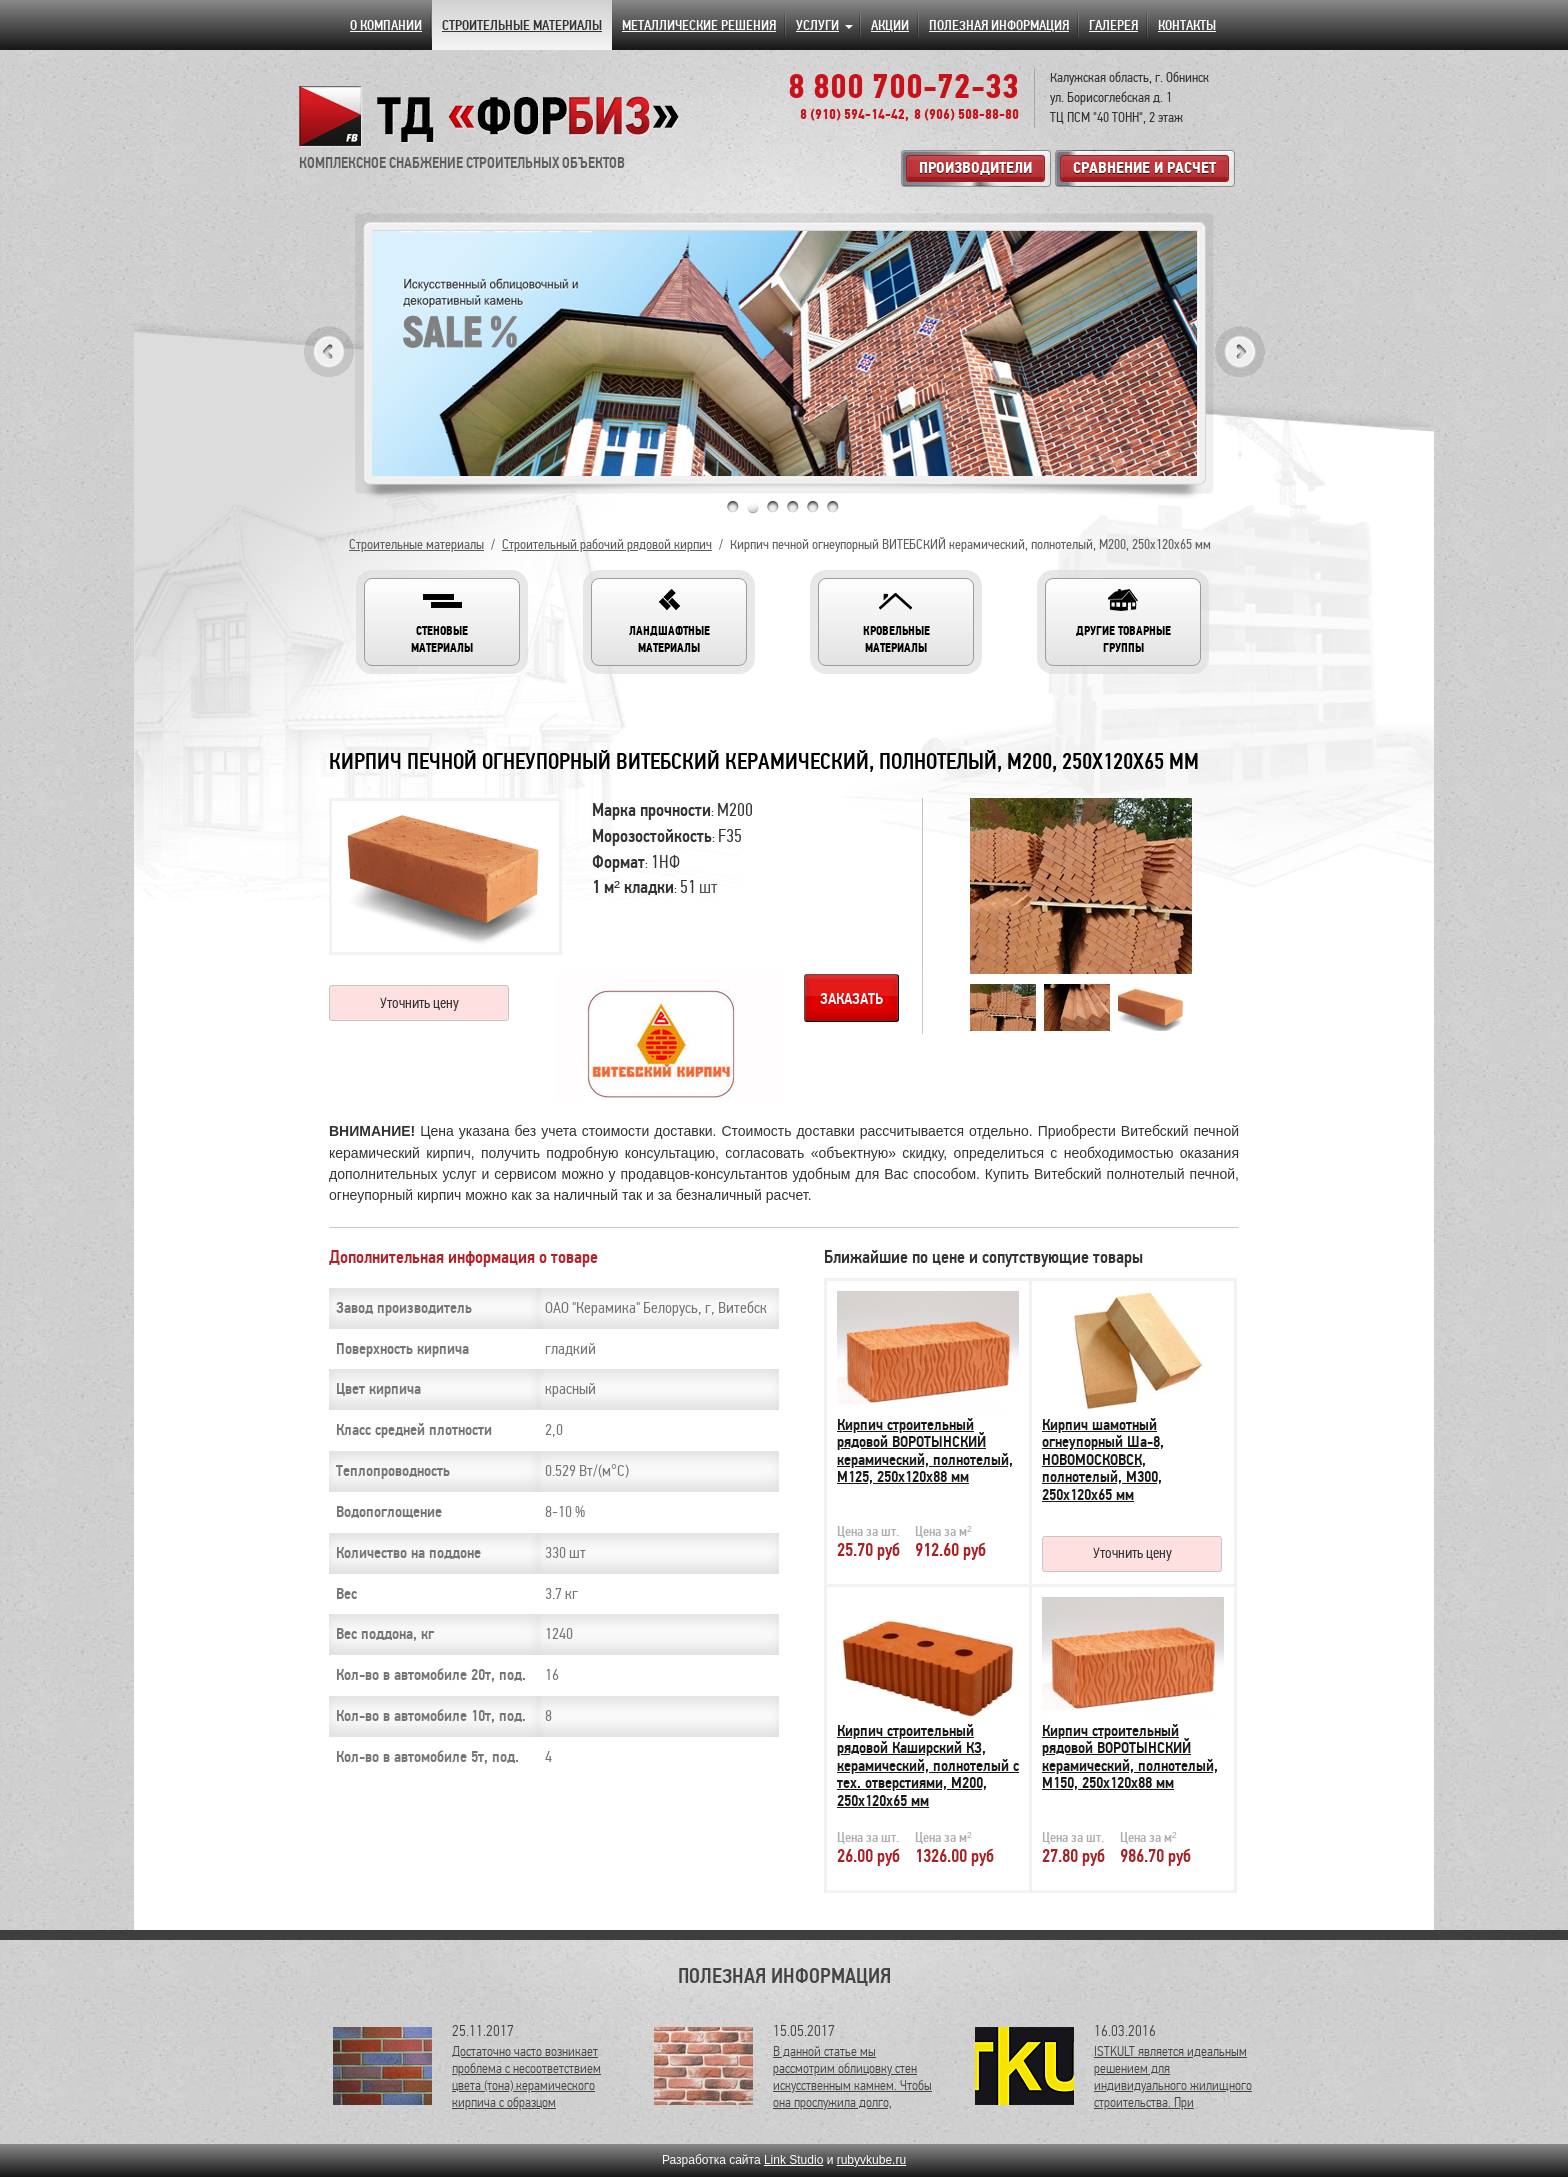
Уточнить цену (419, 1003)
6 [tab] (833, 507)
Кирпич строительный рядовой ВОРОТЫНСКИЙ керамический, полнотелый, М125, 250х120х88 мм (925, 1451)
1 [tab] (733, 507)
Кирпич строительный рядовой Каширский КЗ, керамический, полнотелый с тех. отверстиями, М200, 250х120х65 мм (928, 1766)
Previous (329, 351)
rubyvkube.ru (871, 2160)
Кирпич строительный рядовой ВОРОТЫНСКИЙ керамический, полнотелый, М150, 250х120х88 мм (1130, 1757)
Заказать (851, 999)
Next (1240, 351)
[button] (442, 622)
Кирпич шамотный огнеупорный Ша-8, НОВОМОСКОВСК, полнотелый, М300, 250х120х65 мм (1103, 1460)
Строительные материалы (416, 544)
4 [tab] (793, 507)
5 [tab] (813, 507)
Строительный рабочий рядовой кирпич (607, 544)
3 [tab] (773, 507)
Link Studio (793, 2160)
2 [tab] (753, 507)
